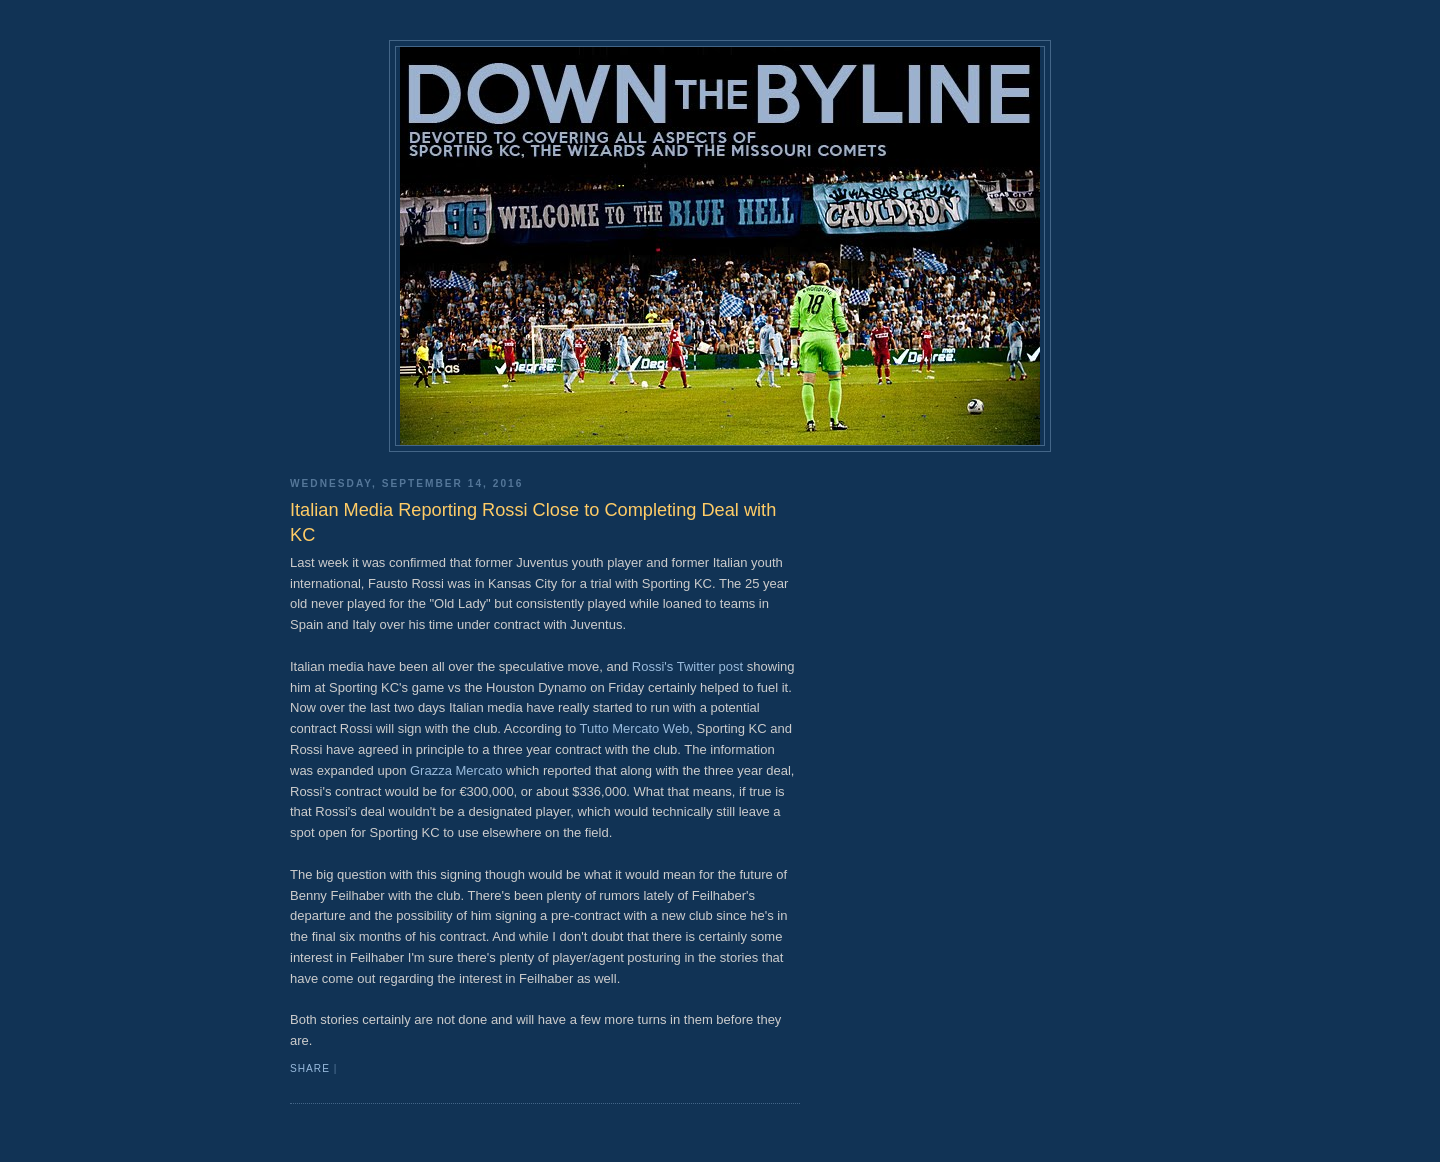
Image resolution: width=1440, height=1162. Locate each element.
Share (310, 1068)
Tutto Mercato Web (635, 728)
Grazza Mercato (456, 770)
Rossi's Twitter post (687, 666)
